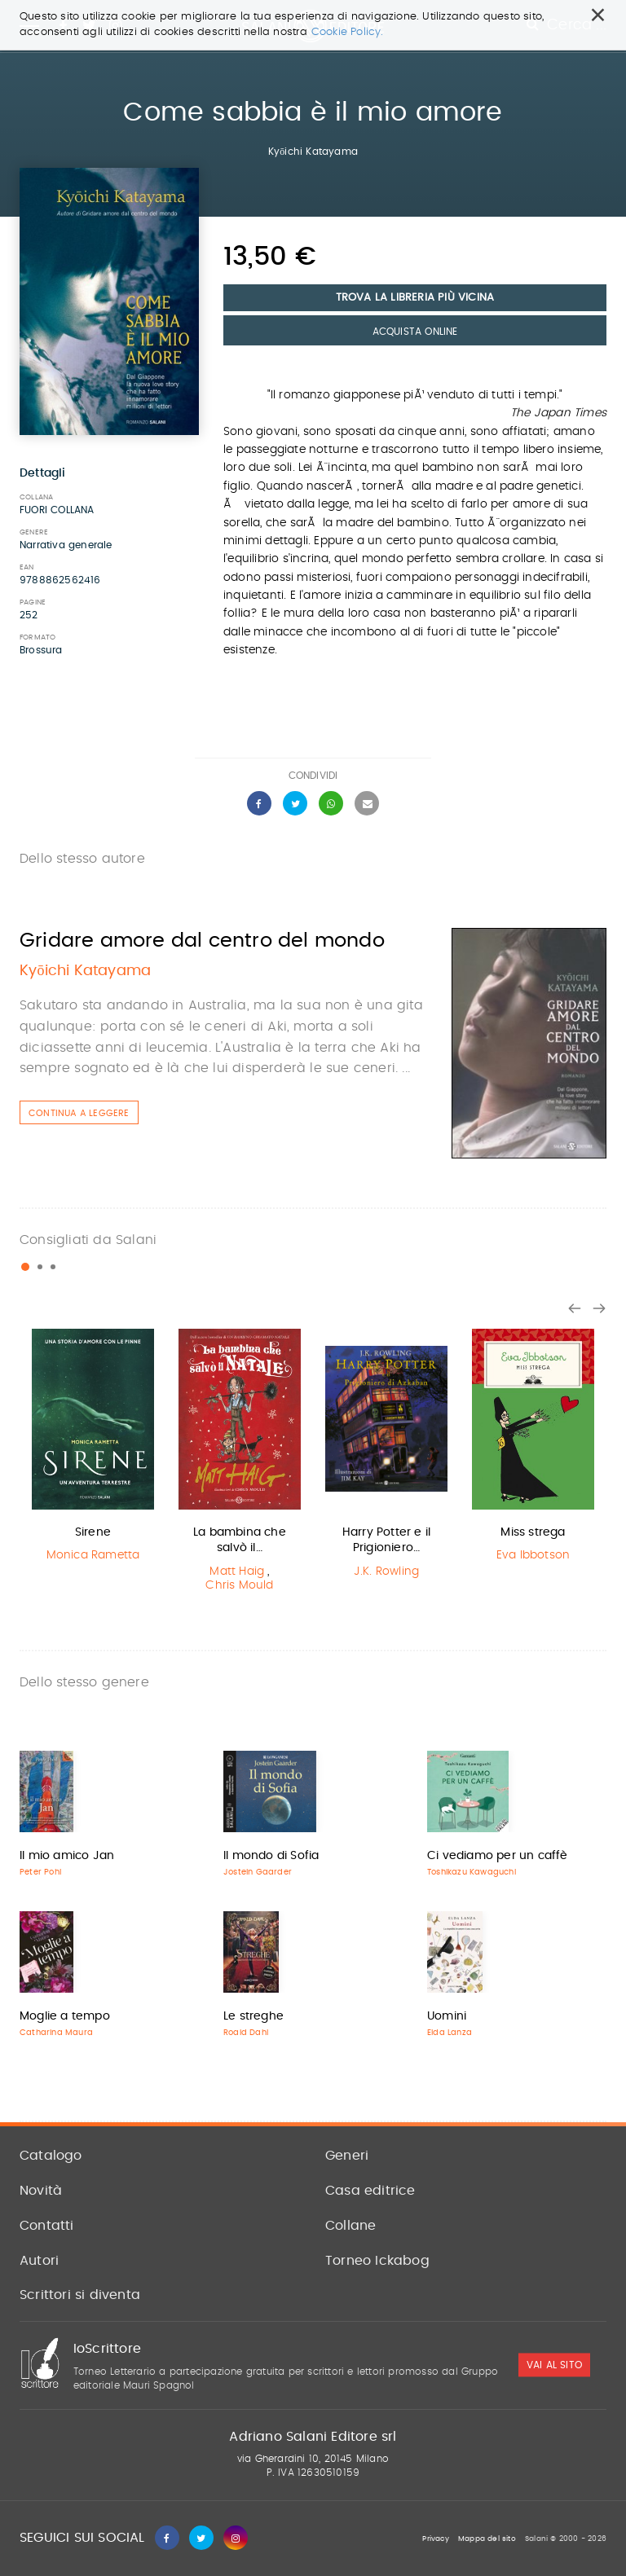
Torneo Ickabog (377, 2260)
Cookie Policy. (347, 32)
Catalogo (51, 2155)
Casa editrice (370, 2190)
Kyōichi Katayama (313, 151)
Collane (350, 2225)
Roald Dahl (245, 2033)
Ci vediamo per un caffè (497, 1856)
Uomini (446, 2016)
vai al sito (554, 2365)
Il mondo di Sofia (271, 1856)
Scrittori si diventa (80, 2294)
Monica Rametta (93, 1555)
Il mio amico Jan (67, 1856)
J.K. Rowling (386, 1571)
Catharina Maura (56, 2033)
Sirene (93, 1532)
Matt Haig (236, 1571)
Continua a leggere (79, 1113)
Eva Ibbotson (533, 1555)
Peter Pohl (40, 1872)
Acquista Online (415, 331)
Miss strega (532, 1532)
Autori (39, 2260)
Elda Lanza (449, 2033)
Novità (41, 2190)
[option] (93, 1448)
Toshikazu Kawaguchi (471, 1872)
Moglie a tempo (65, 2016)
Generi (346, 2155)
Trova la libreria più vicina (415, 297)
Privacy (435, 2539)
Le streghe (253, 2016)
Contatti (47, 2225)
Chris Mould (239, 1585)
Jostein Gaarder (257, 1872)
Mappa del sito (487, 2539)
